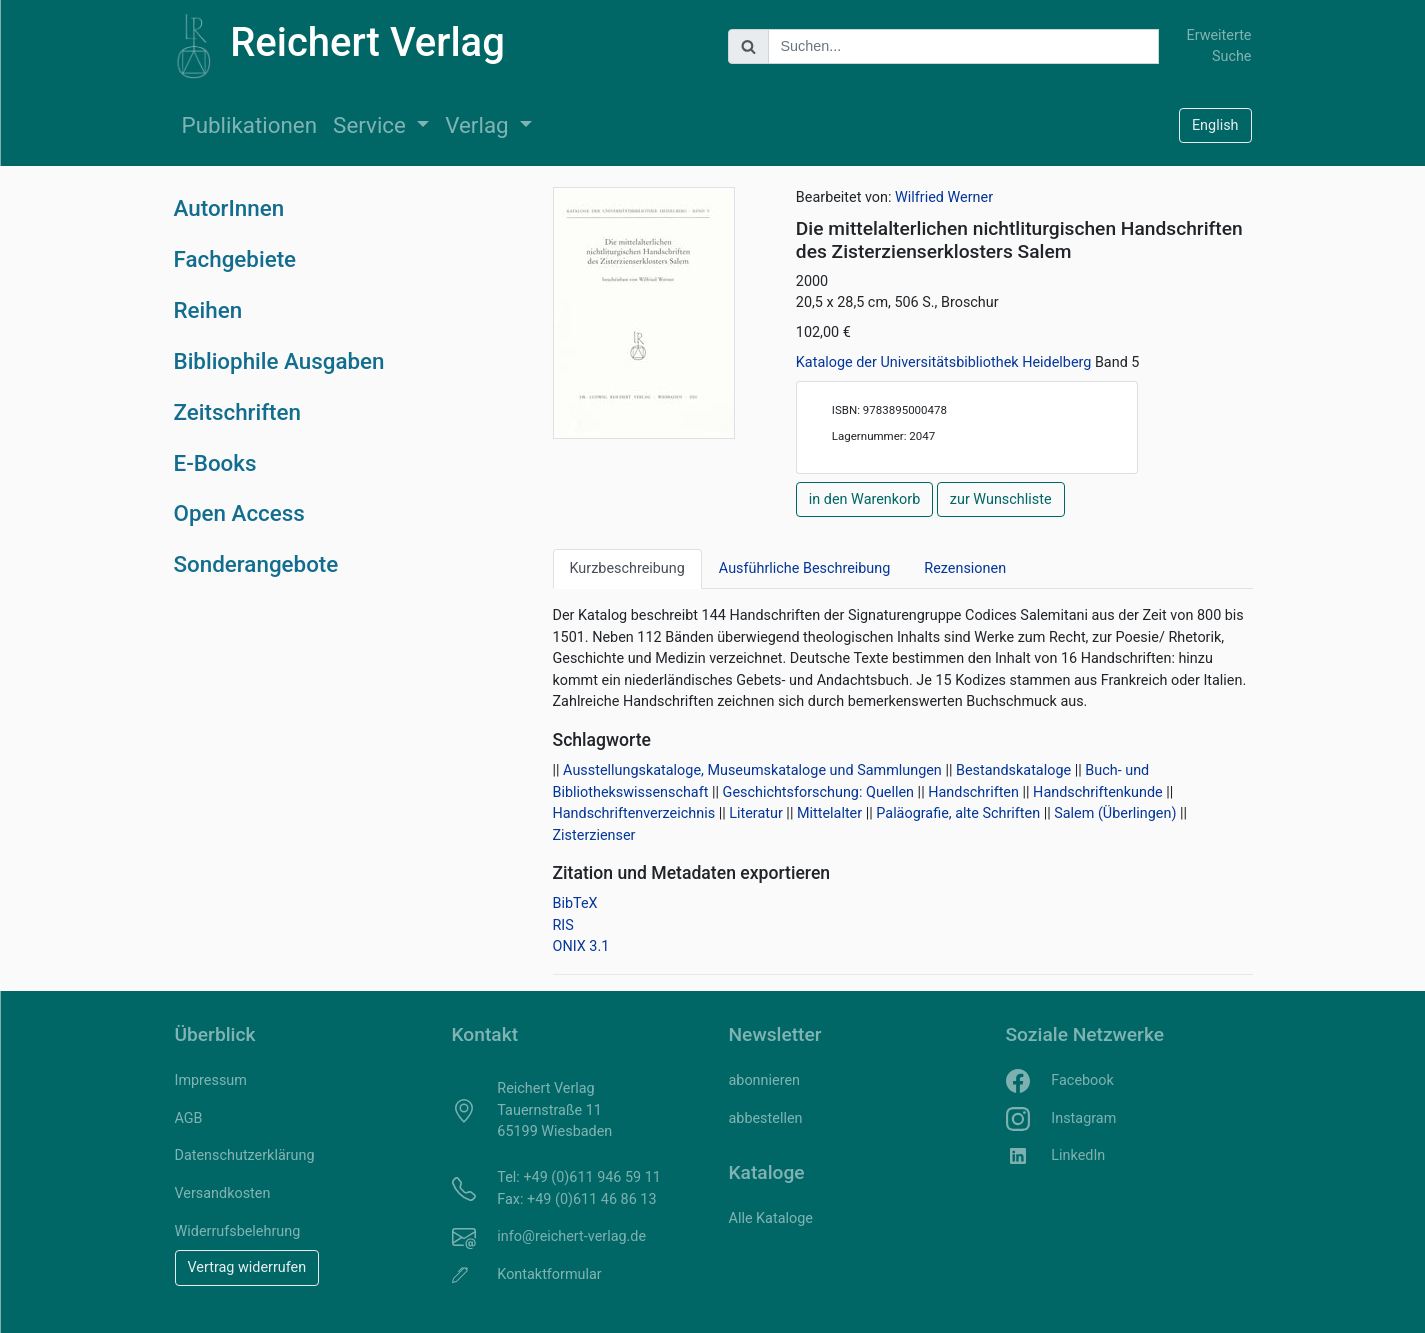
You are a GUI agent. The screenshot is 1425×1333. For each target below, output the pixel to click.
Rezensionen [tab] (965, 568)
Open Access (239, 513)
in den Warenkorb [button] (864, 499)
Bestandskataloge (1013, 770)
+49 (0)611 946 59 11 (592, 1177)
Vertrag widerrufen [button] (247, 1267)
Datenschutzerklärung (245, 1155)
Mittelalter (829, 813)
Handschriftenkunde (1098, 792)
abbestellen (766, 1118)
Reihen (208, 310)
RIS (563, 925)
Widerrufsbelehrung (238, 1231)
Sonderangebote (256, 564)
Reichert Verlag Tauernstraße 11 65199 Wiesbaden (554, 1110)
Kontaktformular (549, 1274)
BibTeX (575, 903)
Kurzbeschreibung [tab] (627, 568)
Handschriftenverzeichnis (634, 813)
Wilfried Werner (944, 197)
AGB (189, 1118)
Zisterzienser (594, 835)
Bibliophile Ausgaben (279, 361)
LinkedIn (1078, 1155)
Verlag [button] (479, 125)
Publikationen (250, 125)
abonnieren (764, 1080)
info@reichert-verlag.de (571, 1236)
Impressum (211, 1080)
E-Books (215, 463)
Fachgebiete (235, 259)
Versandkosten (223, 1193)
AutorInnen (229, 208)
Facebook (1082, 1080)
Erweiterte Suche (1218, 46)
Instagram (1083, 1118)
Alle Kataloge (771, 1218)
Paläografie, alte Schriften (958, 813)
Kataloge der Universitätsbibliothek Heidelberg (945, 362)
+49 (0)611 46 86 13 (591, 1199)
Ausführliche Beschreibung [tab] (804, 568)
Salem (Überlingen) (1115, 813)
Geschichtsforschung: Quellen (818, 792)
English (1215, 125)
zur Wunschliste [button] (1001, 499)
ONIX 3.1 (581, 946)
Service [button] (372, 125)
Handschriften (973, 792)
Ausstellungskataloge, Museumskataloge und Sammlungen (752, 770)
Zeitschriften (238, 412)
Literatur (756, 813)
